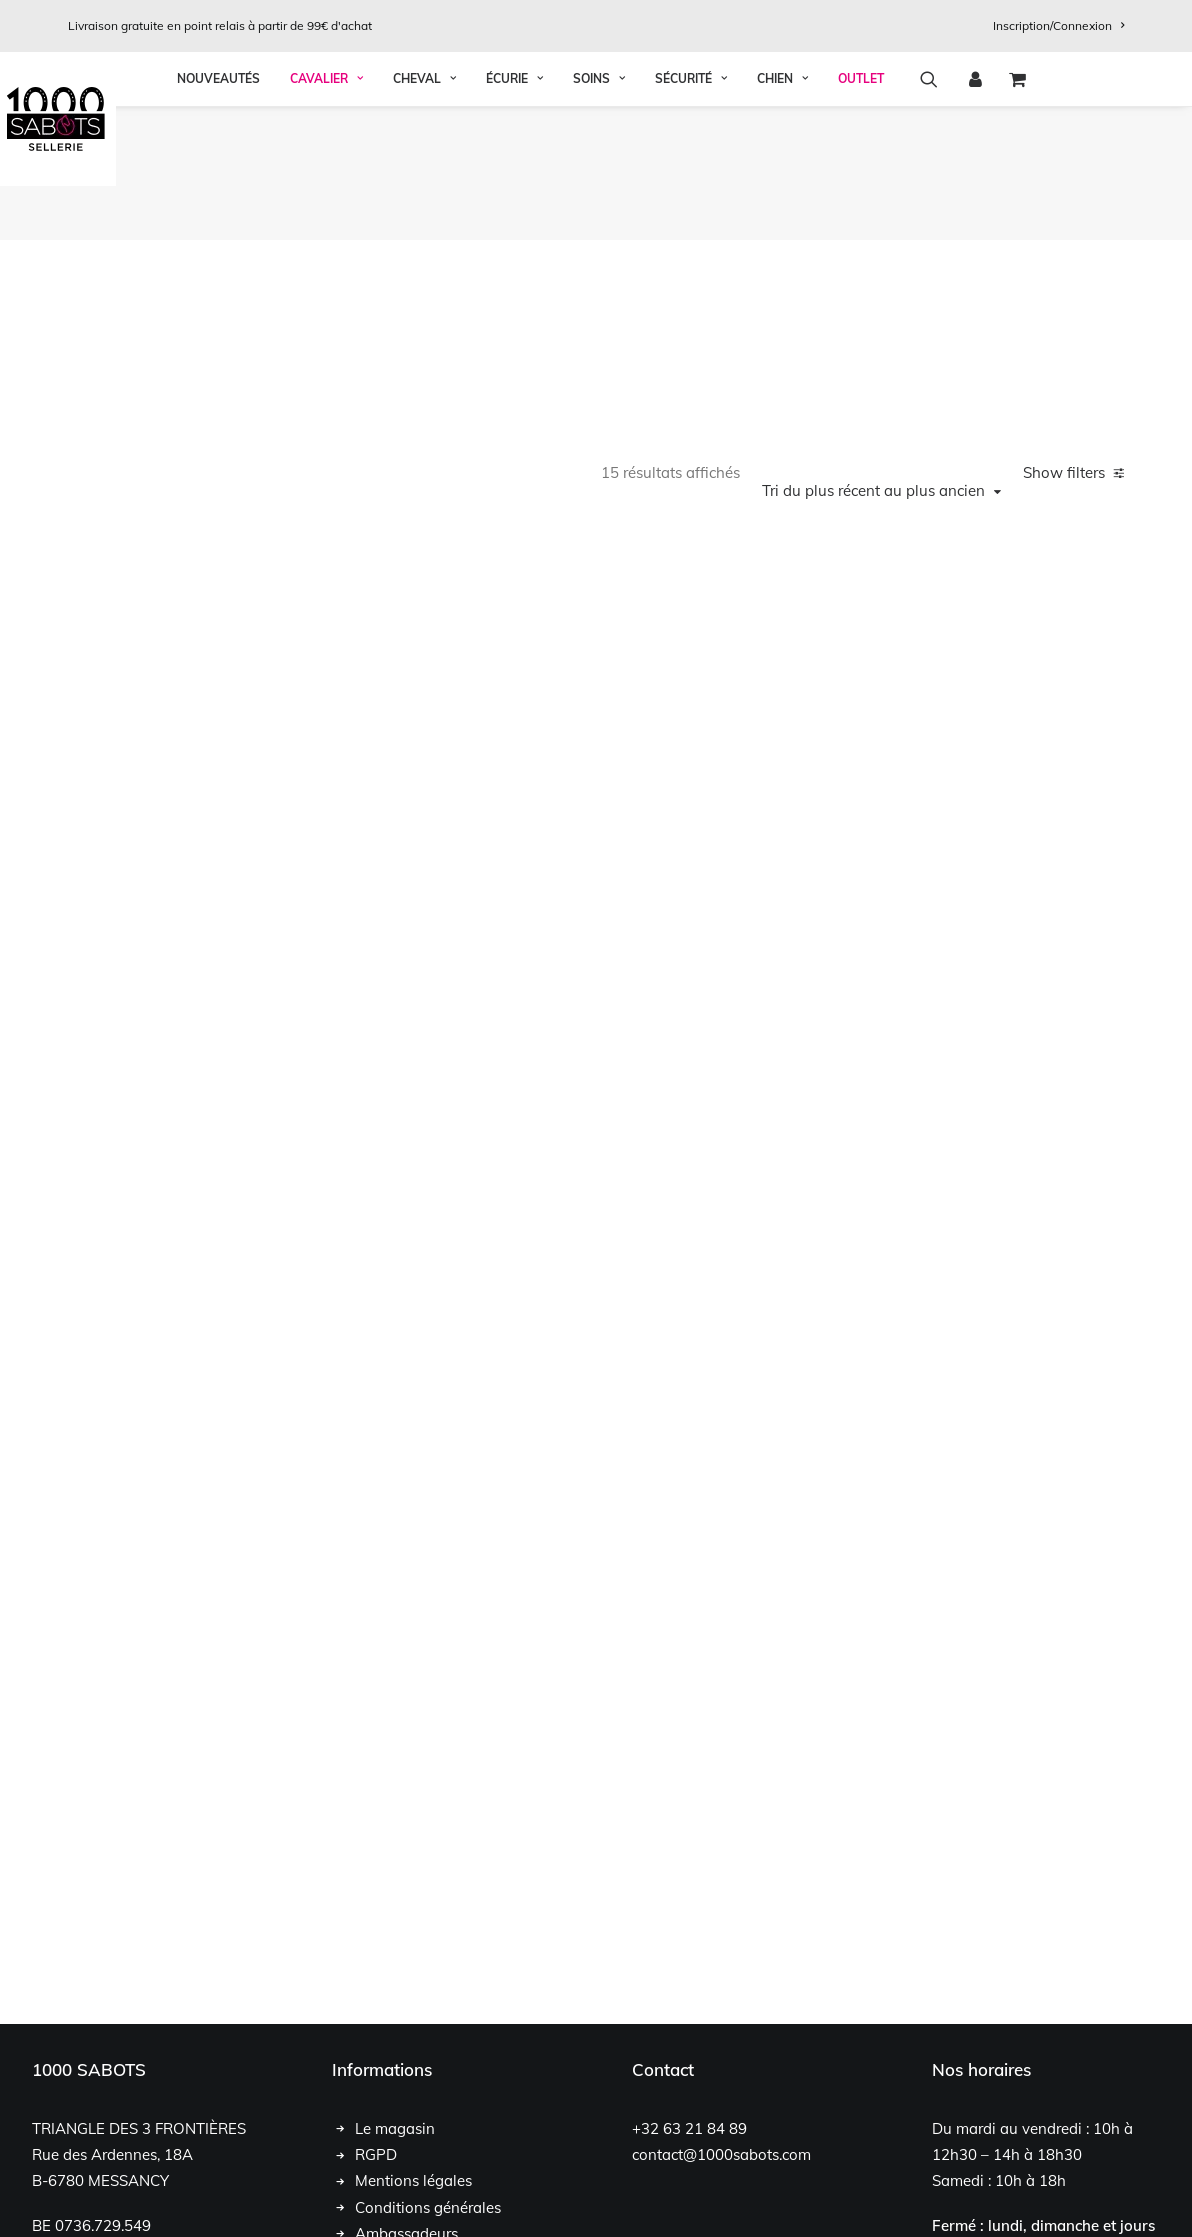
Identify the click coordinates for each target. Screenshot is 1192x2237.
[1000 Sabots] (596, 119)
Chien (782, 213)
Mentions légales (413, 2040)
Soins (599, 213)
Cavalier (326, 213)
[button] (935, 214)
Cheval (424, 213)
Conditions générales (428, 2066)
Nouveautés (218, 213)
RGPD (376, 2013)
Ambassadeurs (406, 2092)
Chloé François (161, 2199)
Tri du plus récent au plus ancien (873, 350)
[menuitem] (1058, 25)
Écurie (514, 213)
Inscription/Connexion (1058, 25)
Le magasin (395, 1987)
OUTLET (861, 213)
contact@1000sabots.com (721, 2013)
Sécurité (691, 213)
